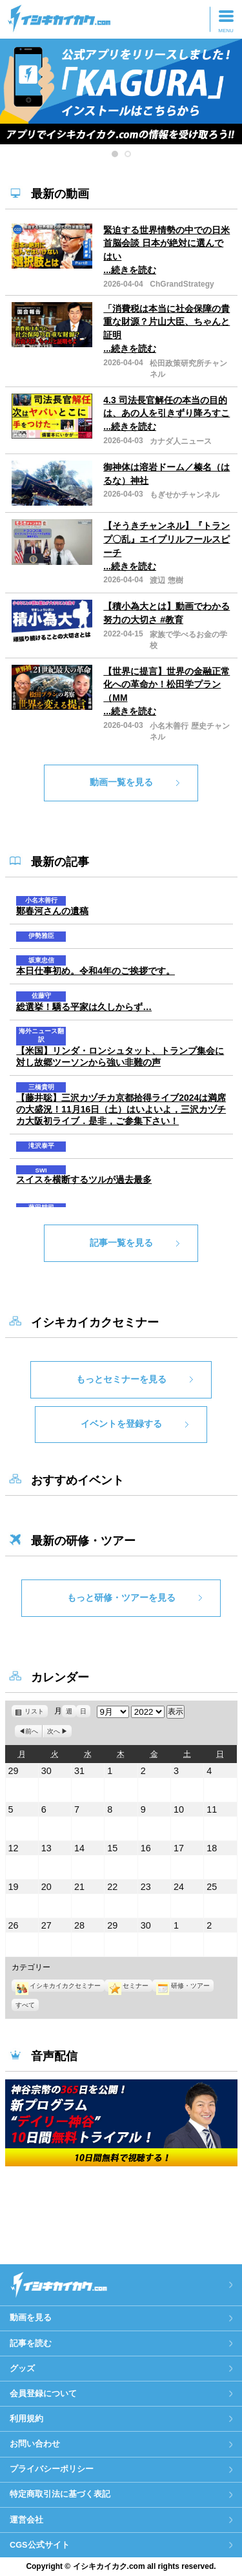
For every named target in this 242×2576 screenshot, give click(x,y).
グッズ (22, 2368)
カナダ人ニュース (181, 441)
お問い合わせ (35, 2443)
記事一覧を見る (121, 1242)
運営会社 (26, 2519)
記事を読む (31, 2343)
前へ (31, 1731)
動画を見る (31, 2317)
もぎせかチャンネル (184, 494)
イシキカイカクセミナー (58, 1985)
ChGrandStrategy (182, 284)
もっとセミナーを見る (121, 1379)
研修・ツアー (182, 1985)
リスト (36, 1711)
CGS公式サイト (40, 2545)
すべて (25, 2004)
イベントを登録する (121, 1423)
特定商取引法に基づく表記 (60, 2494)
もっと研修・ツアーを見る (121, 1597)
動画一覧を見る (121, 782)
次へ (53, 1731)
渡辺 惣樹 (166, 580)
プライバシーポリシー (52, 2469)
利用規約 (26, 2418)
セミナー (128, 1985)
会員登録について (43, 2393)
